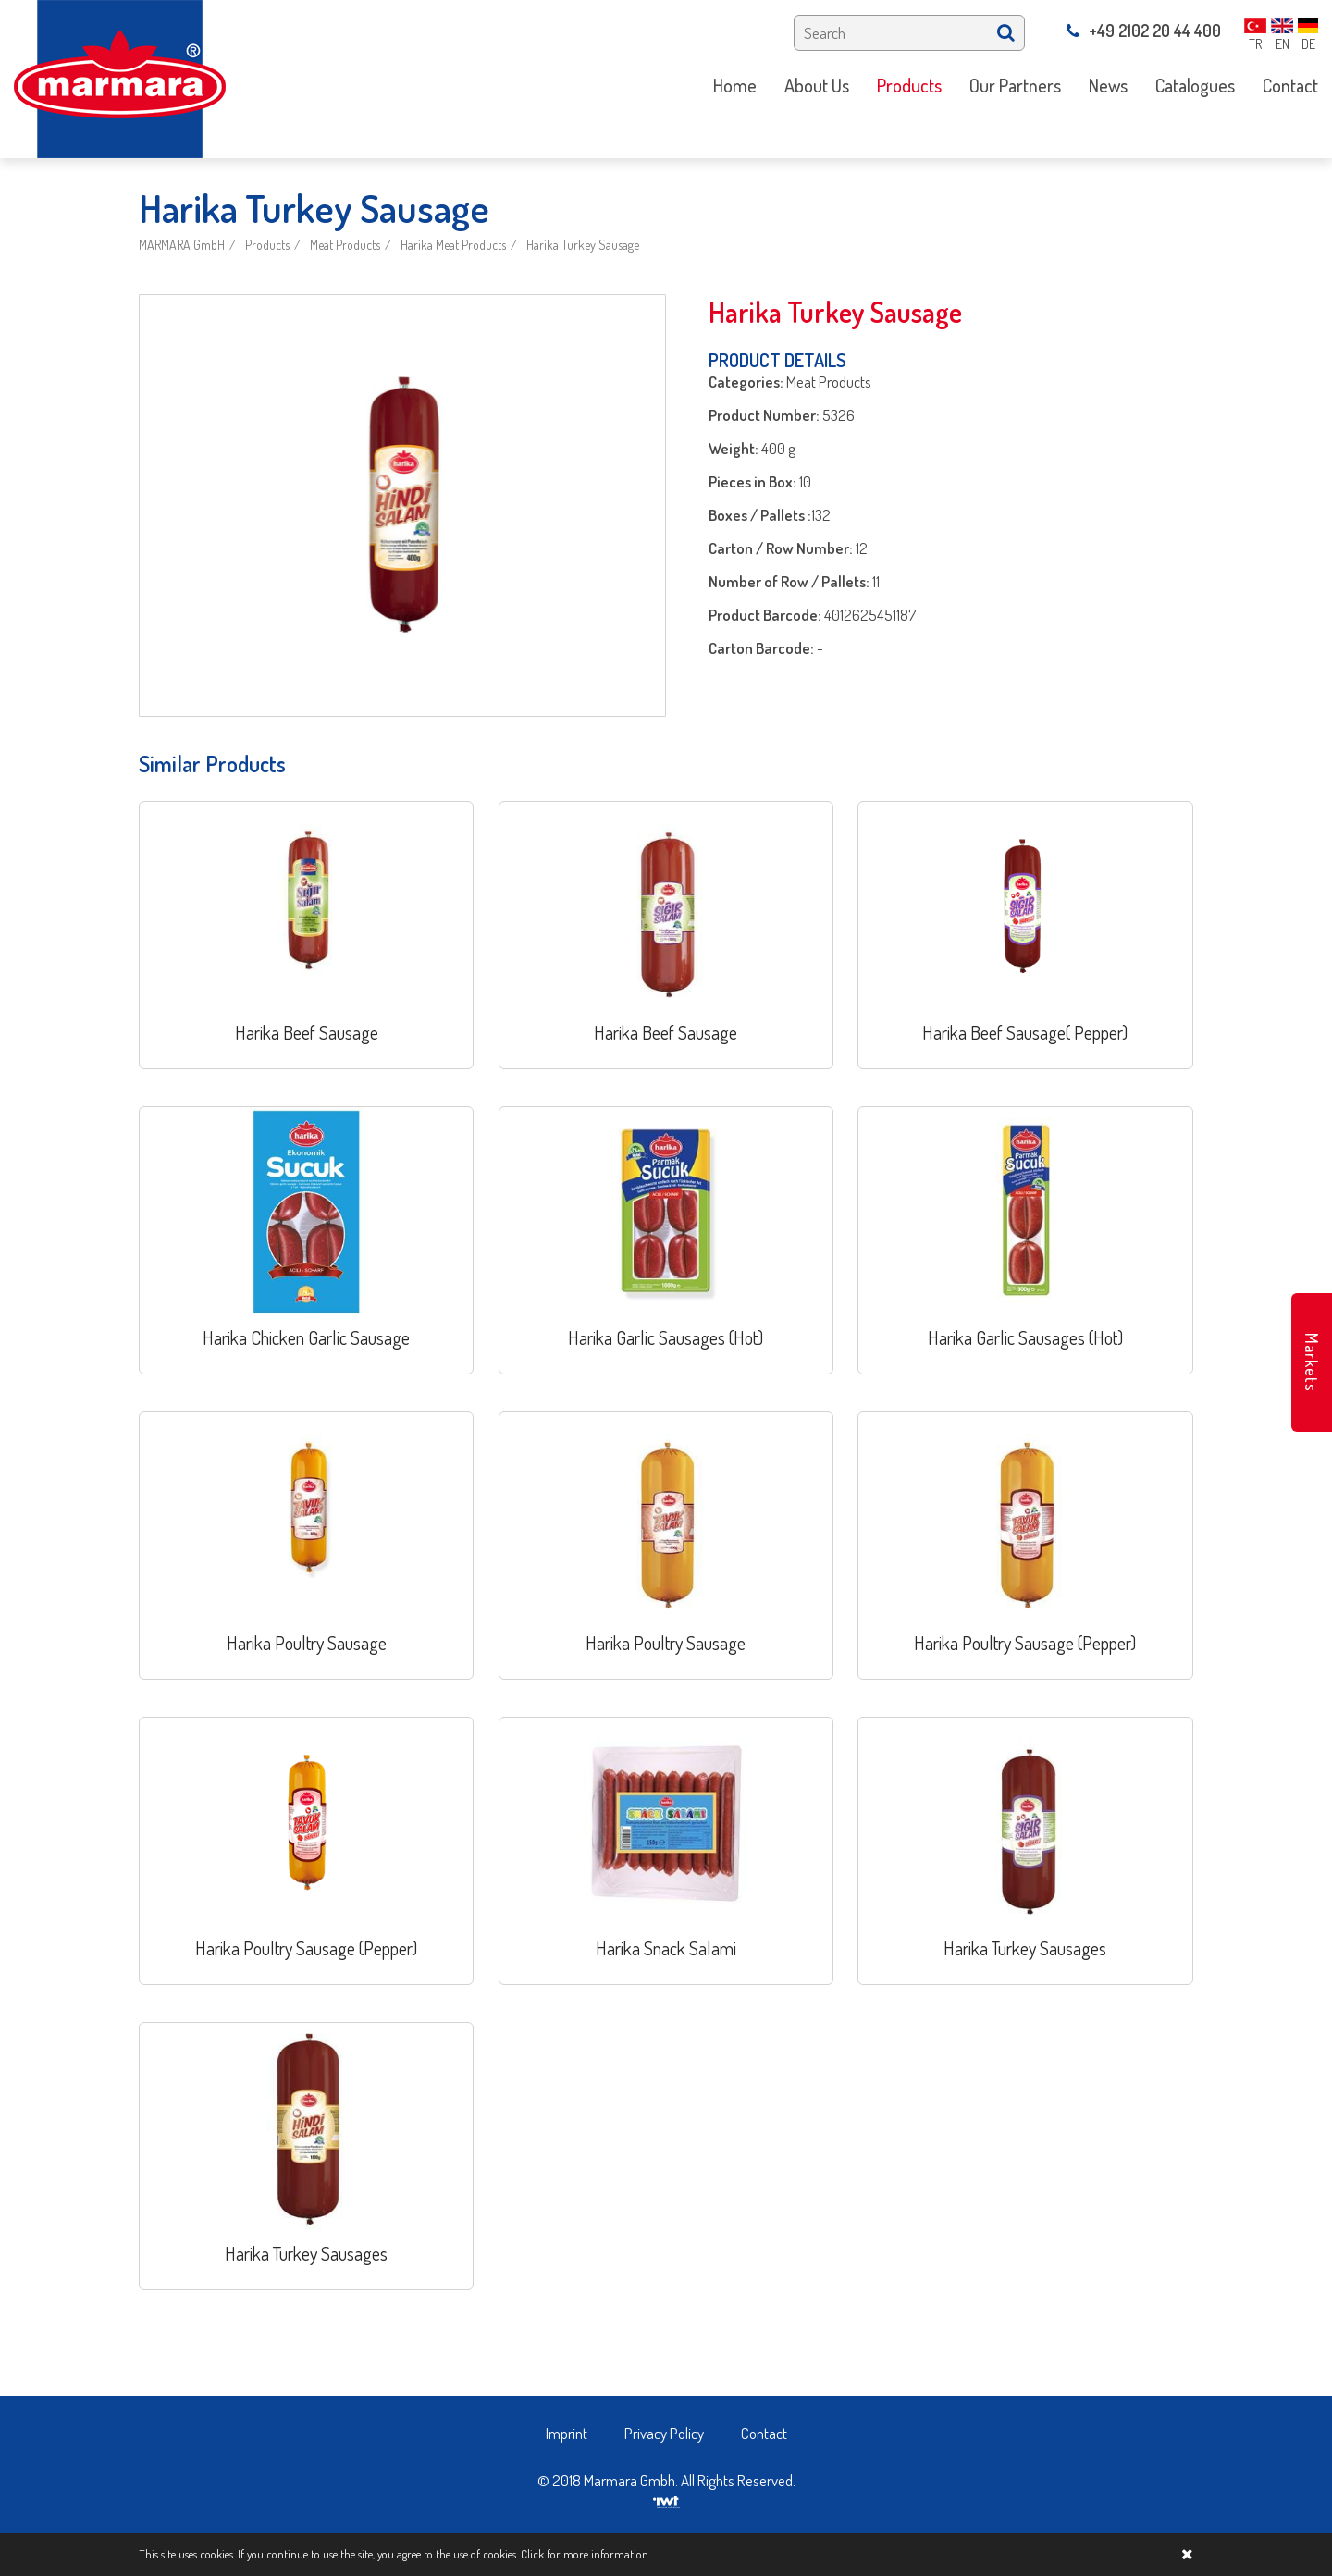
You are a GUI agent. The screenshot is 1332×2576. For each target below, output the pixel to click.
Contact (764, 2433)
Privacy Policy (664, 2433)
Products (267, 245)
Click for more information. (585, 2553)
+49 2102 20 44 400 (1144, 30)
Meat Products (345, 245)
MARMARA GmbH (182, 245)
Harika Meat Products (453, 245)
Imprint (566, 2433)
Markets (1311, 1362)
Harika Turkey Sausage (582, 245)
